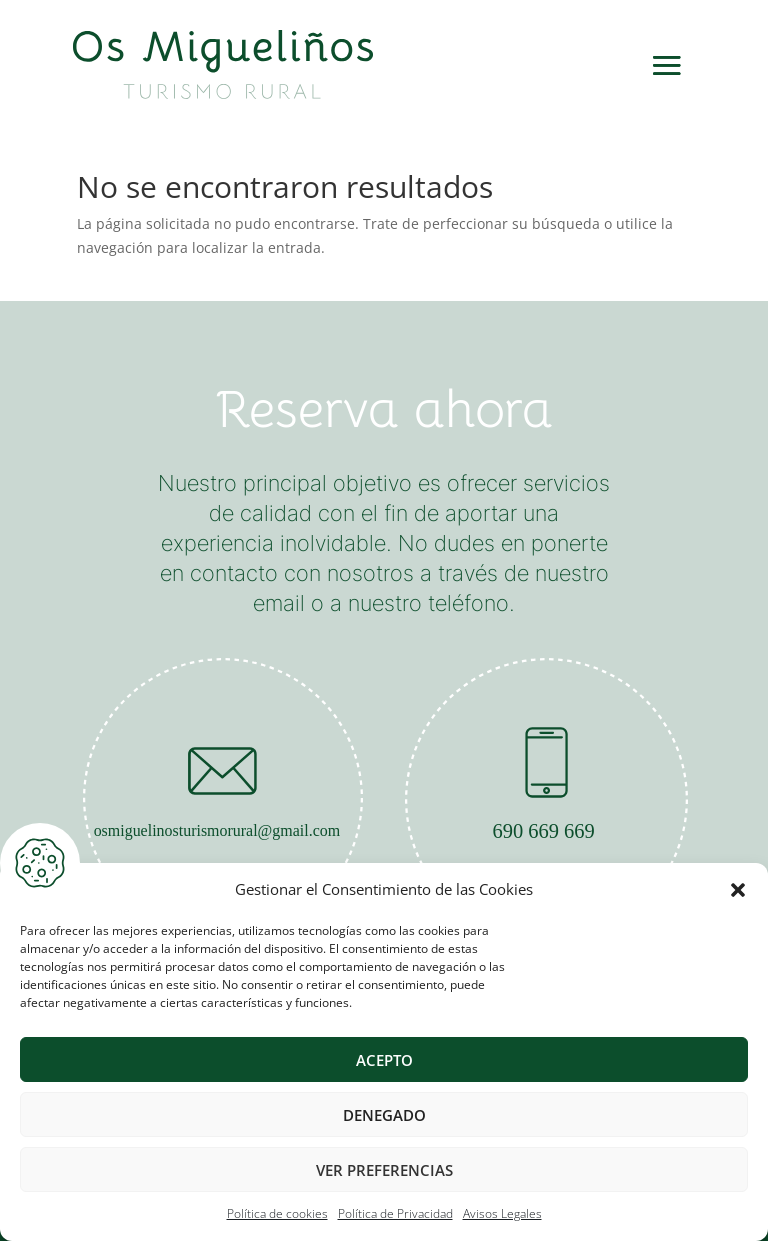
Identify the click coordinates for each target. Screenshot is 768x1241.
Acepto (384, 1060)
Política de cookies (277, 1213)
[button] (738, 890)
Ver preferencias (384, 1170)
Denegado (384, 1115)
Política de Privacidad (395, 1213)
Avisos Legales (502, 1213)
